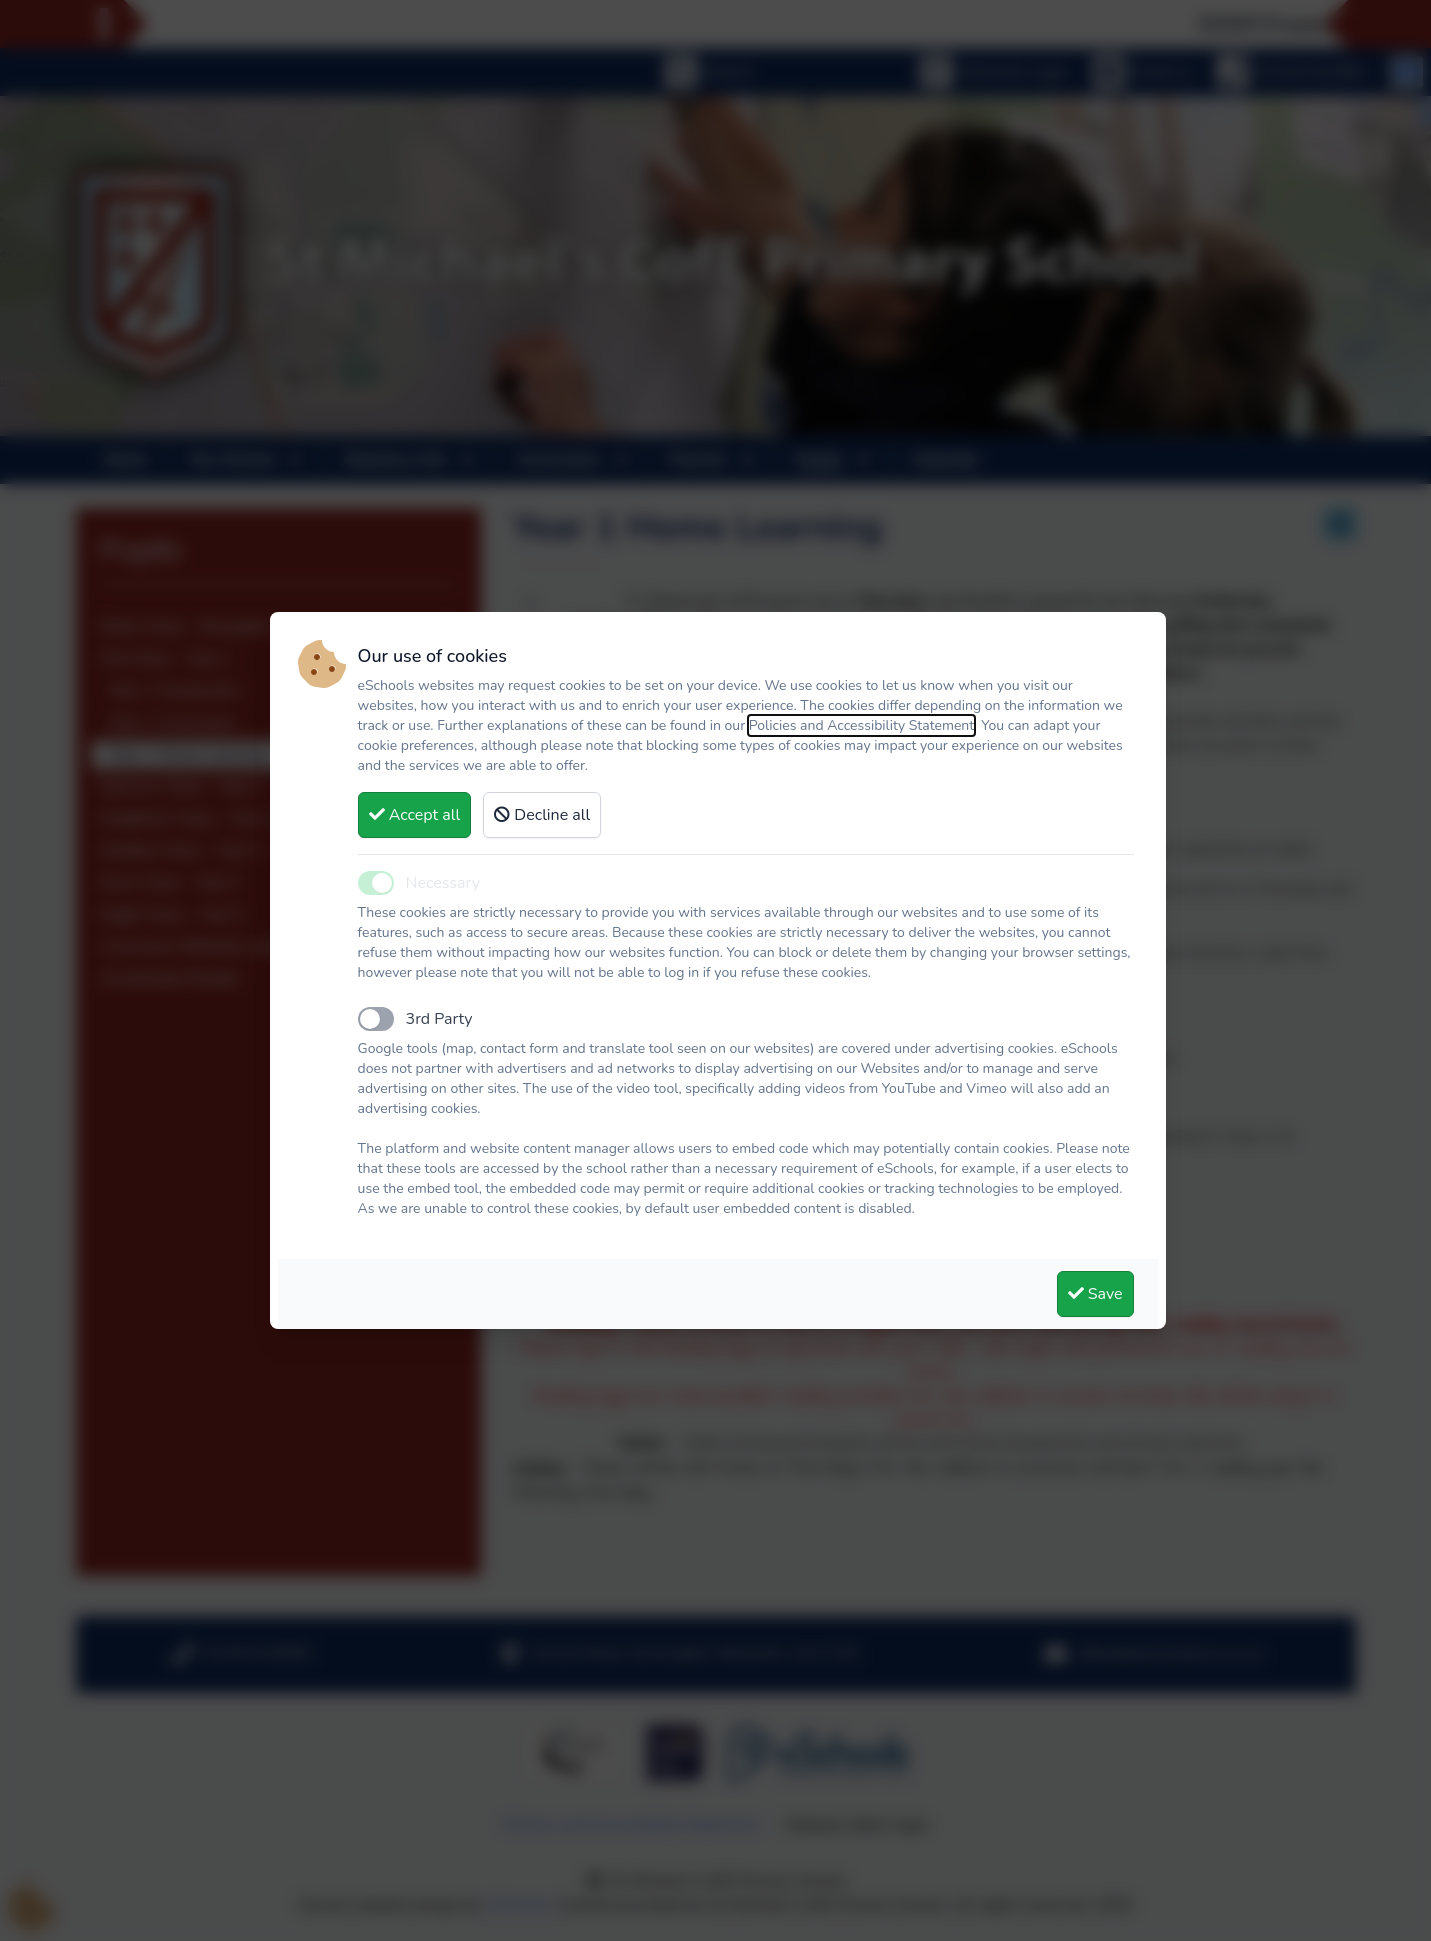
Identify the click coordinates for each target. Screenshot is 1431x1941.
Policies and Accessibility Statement (862, 725)
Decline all (542, 815)
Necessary (443, 883)
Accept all (415, 815)
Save (1095, 1294)
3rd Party (439, 1019)
